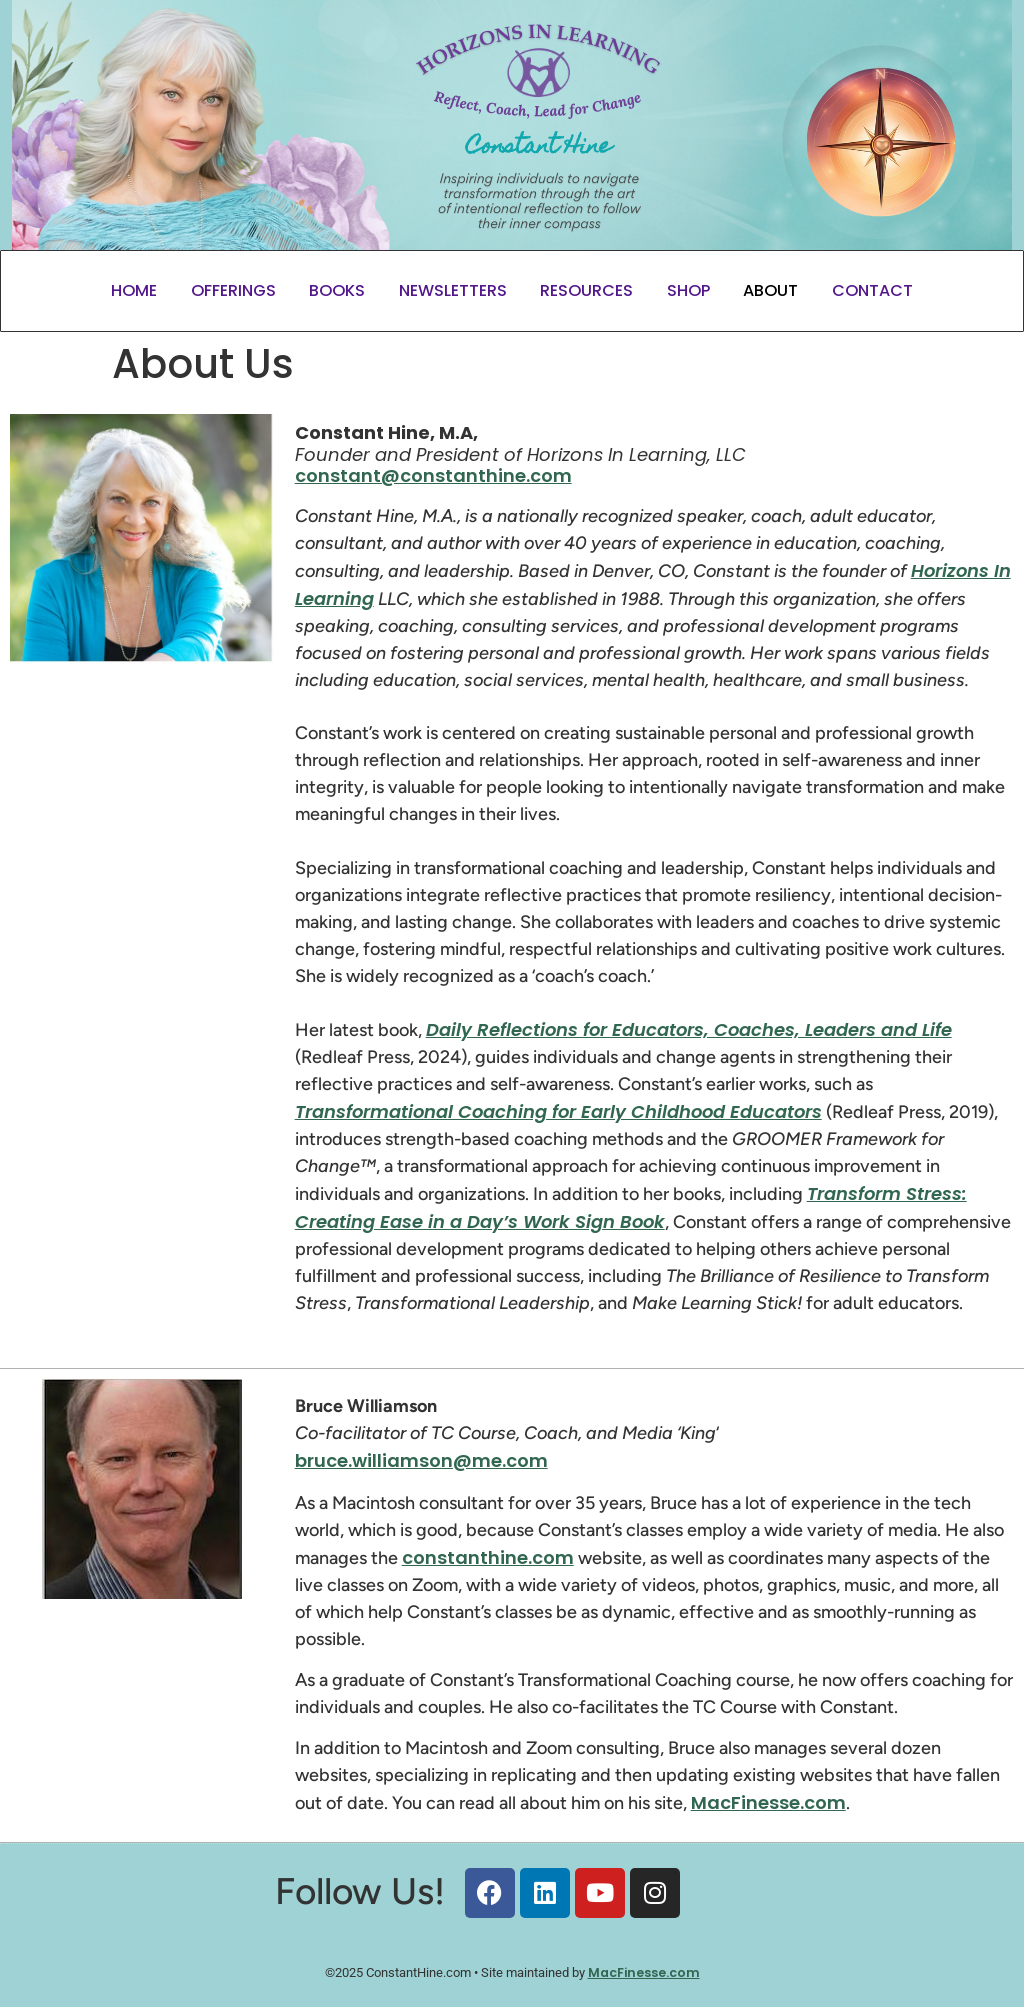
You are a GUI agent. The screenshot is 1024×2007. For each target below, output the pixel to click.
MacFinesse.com (768, 1802)
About (770, 290)
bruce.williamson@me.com (421, 1460)
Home (134, 290)
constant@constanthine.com (433, 475)
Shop (688, 290)
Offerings (233, 290)
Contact (872, 290)
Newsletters (453, 290)
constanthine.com (488, 1557)
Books (337, 290)
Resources (586, 290)
